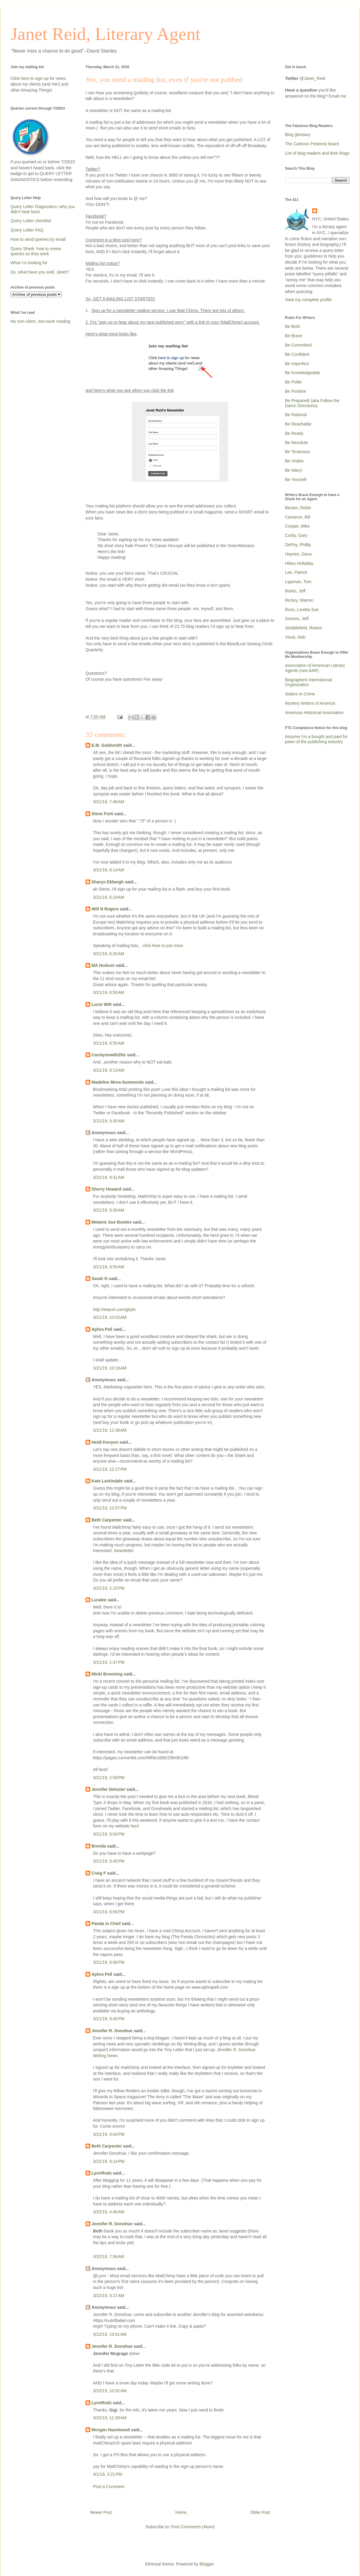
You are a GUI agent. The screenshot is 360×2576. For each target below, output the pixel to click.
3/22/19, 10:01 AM (110, 2334)
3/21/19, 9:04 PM (108, 2134)
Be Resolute (296, 442)
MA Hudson (103, 965)
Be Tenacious (297, 451)
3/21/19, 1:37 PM (108, 1662)
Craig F (99, 1873)
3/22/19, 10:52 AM (110, 2390)
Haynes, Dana (298, 554)
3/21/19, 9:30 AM (108, 1120)
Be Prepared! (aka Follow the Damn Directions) (312, 403)
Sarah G (100, 1278)
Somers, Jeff (296, 618)
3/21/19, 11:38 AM (110, 1430)
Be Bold (292, 326)
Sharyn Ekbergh (108, 881)
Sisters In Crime (300, 694)
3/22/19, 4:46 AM (108, 2211)
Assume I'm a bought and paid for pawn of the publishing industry (316, 739)
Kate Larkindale (107, 1481)
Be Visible (294, 461)
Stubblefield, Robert (303, 627)
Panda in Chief (106, 1923)
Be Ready (294, 433)
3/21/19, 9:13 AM (108, 1070)
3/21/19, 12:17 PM (110, 1469)
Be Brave (293, 335)
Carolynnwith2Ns (109, 1054)
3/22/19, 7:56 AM (108, 2256)
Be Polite (293, 382)
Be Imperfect (297, 363)
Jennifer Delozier (108, 1789)
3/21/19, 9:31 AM (108, 1177)
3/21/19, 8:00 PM (108, 1962)
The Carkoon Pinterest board (312, 143)
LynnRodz (102, 2173)
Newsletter (124, 1550)
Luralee (99, 1599)
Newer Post (101, 2512)
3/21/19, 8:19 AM (108, 897)
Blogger (207, 2564)
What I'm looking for (28, 262)
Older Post (260, 2512)
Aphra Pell (102, 1329)
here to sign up (35, 78)
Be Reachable (298, 424)
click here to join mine (163, 945)
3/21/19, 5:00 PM (108, 1834)
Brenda (99, 1846)
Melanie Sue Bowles (112, 1222)
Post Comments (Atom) (192, 2526)
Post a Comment (108, 2486)
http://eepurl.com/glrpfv (114, 1309)
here (134, 1826)
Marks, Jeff (295, 591)
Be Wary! (293, 470)
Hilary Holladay (299, 563)
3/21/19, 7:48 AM (108, 801)
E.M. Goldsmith (107, 745)
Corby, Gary (296, 535)
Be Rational (296, 414)
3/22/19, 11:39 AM (110, 2417)
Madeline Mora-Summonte (118, 1082)
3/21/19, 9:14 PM (108, 2161)
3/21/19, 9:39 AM (108, 1210)
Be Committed (298, 345)
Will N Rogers (105, 909)
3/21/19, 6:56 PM (108, 1911)
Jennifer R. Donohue (112, 2030)
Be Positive (295, 391)
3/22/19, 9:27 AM (108, 2295)
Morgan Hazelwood (111, 2429)
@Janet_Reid (312, 78)
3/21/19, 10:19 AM (110, 1368)
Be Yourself (295, 479)
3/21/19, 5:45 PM (108, 1861)
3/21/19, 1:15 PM (108, 1588)
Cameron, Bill (297, 517)
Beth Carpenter (107, 1520)
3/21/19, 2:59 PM (108, 1777)
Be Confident (297, 354)
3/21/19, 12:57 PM (110, 1508)
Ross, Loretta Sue (302, 609)
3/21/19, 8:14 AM (108, 869)
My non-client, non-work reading (40, 321)
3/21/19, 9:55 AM (108, 1266)
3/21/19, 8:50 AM (108, 992)
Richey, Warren (299, 600)
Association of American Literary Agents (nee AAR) (315, 668)
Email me (337, 96)
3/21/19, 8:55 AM (108, 1043)
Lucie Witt (102, 1004)
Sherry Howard (107, 1189)
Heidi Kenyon (105, 1442)
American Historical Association (314, 712)
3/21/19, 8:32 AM (108, 953)
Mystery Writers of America (310, 703)
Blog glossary (297, 134)
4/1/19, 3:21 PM (107, 2474)
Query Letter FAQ (27, 230)
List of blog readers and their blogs (317, 153)
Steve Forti (102, 813)
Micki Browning (107, 1674)
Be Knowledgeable (302, 372)
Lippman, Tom (298, 581)
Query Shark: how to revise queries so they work (35, 251)
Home (180, 2512)
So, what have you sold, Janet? (39, 272)
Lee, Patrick (296, 572)
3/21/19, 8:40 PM (108, 2018)
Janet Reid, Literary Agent (105, 34)
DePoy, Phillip (298, 544)
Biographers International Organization (308, 682)
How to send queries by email (38, 239)
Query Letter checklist (30, 220)
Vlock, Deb (295, 637)
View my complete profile (308, 299)
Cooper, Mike (297, 526)
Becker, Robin (298, 507)
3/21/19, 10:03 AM (110, 1317)
